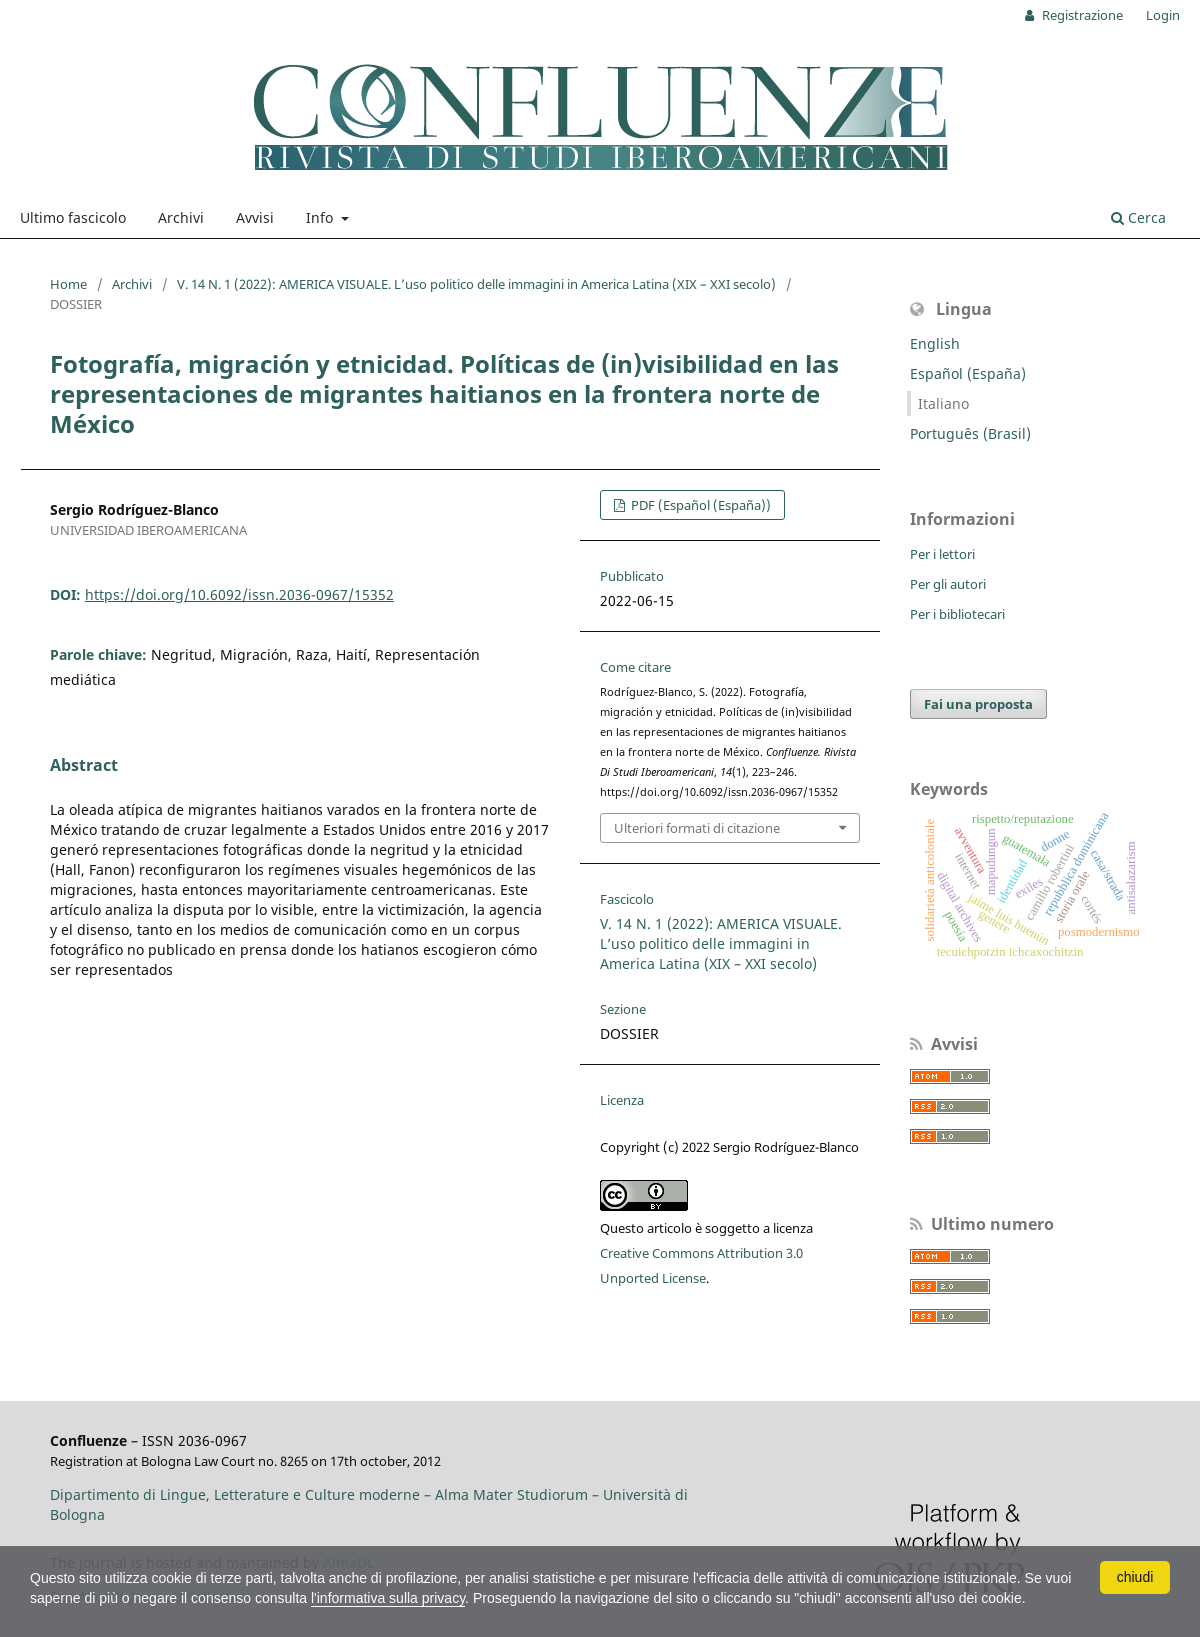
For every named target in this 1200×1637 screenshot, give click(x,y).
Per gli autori (948, 584)
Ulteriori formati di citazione (697, 828)
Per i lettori (942, 554)
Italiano (943, 403)
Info (321, 217)
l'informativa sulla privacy (388, 1598)
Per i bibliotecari (957, 614)
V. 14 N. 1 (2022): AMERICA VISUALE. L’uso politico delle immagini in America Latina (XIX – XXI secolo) (476, 284)
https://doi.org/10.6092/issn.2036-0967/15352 (239, 594)
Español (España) (968, 373)
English (935, 343)
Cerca (1138, 217)
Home (68, 284)
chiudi (1135, 1577)
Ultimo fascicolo (73, 217)
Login (1163, 15)
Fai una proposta (978, 704)
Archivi (181, 217)
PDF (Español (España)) (699, 505)
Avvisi (255, 217)
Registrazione (1081, 15)
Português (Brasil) (970, 433)
